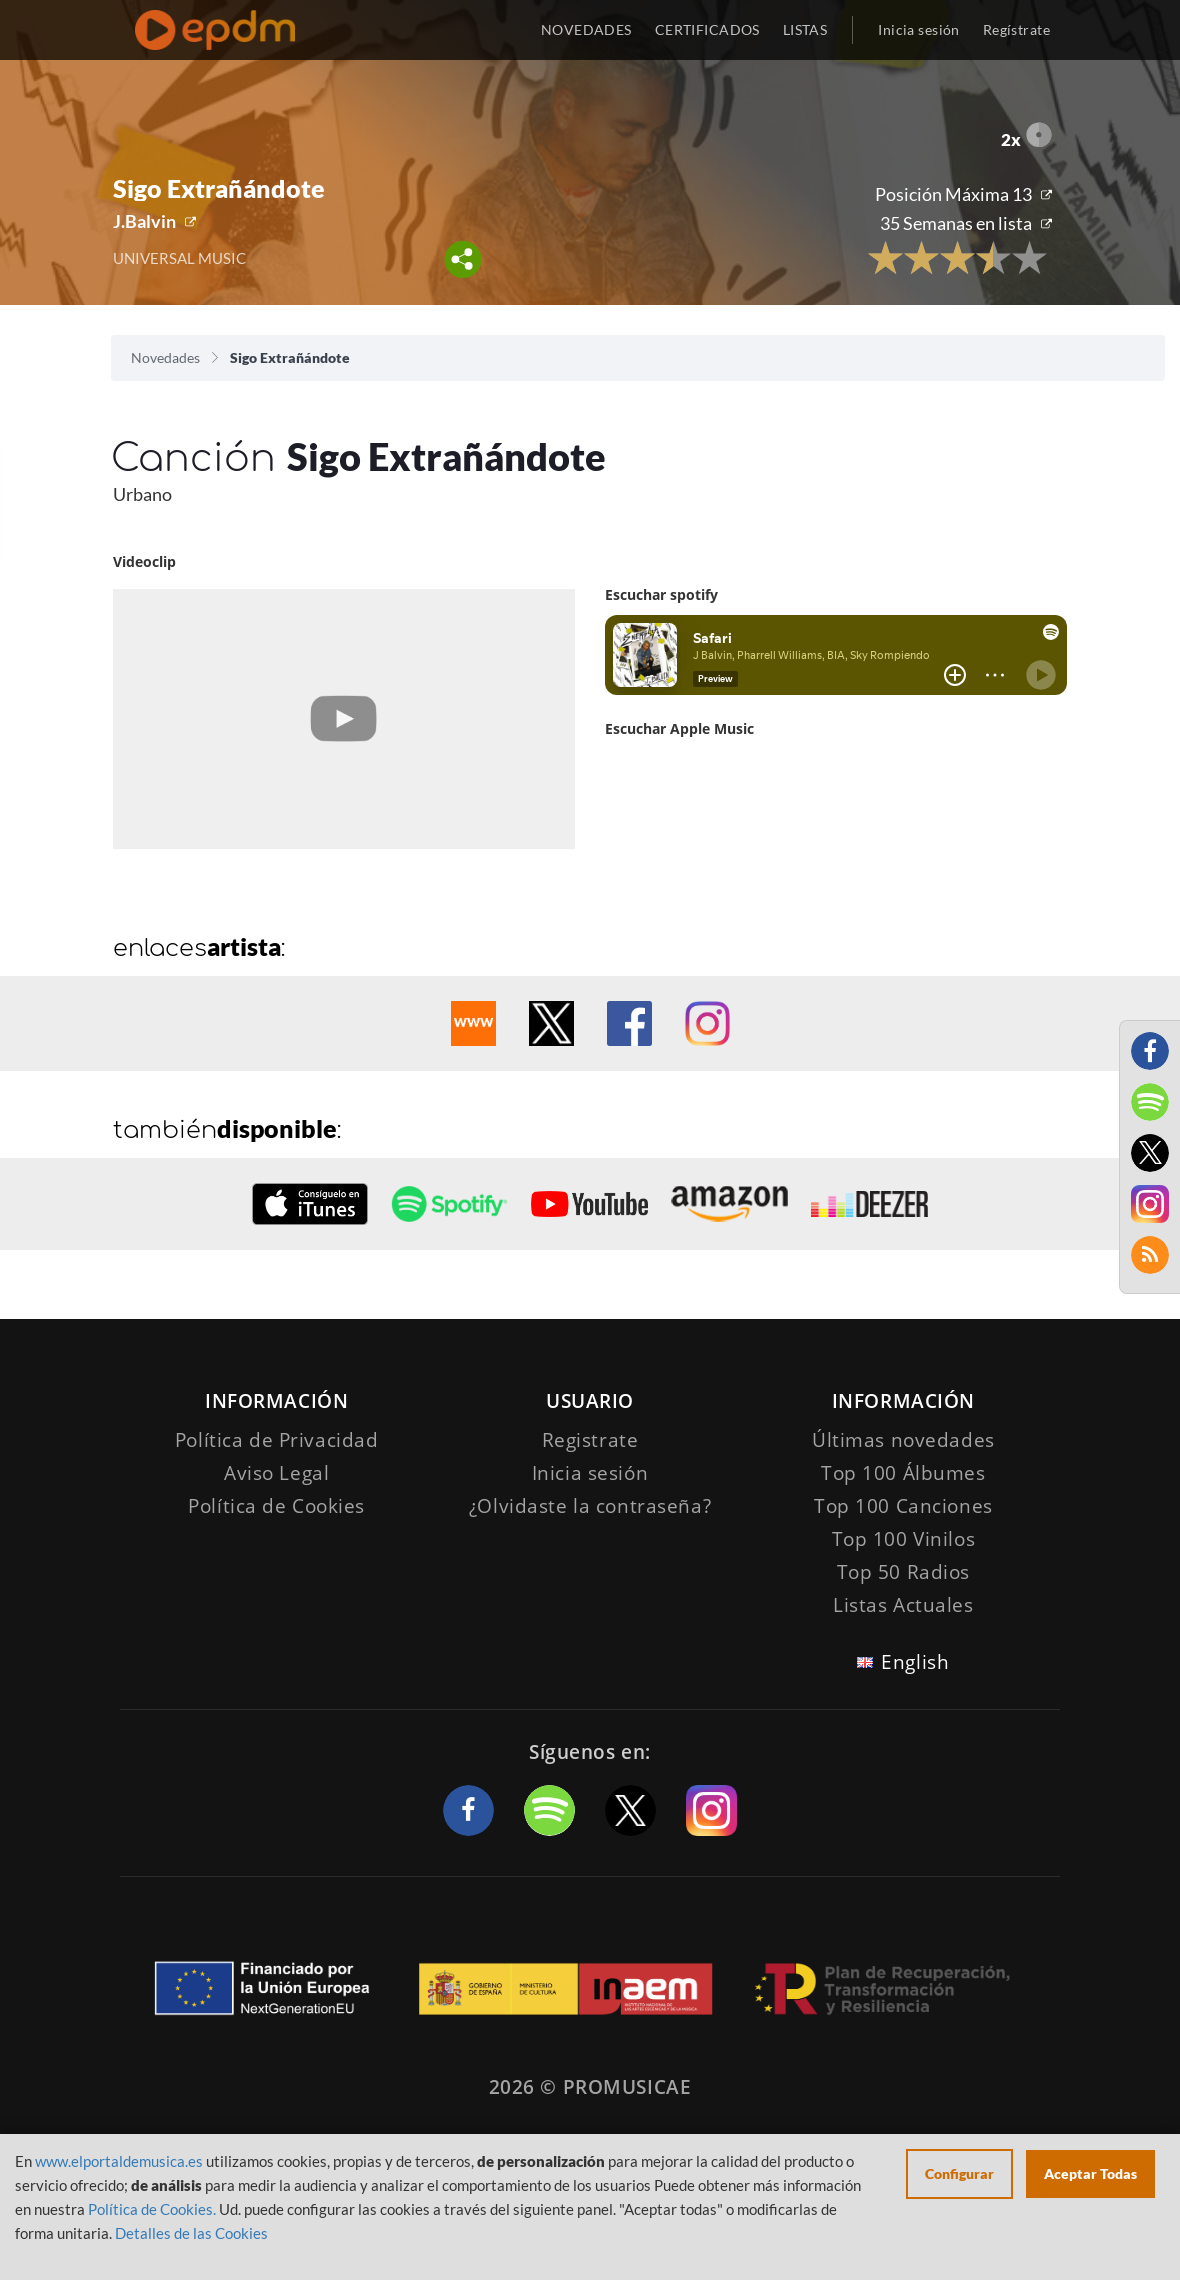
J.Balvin (144, 221)
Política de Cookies (276, 1506)
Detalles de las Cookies (191, 2233)
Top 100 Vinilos (904, 1539)
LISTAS (805, 29)
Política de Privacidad (277, 1440)
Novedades (165, 357)
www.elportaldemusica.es (119, 2161)
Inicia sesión (918, 29)
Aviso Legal (276, 1473)
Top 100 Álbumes (903, 1473)
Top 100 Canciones (903, 1506)
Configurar (959, 2173)
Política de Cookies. (152, 2209)
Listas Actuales (903, 1605)
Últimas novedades (903, 1440)
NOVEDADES (586, 29)
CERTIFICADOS (707, 29)
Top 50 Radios (903, 1572)
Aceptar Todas (1090, 2173)
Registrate (590, 1440)
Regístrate (1016, 29)
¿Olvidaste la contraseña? (590, 1506)
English (915, 1662)
